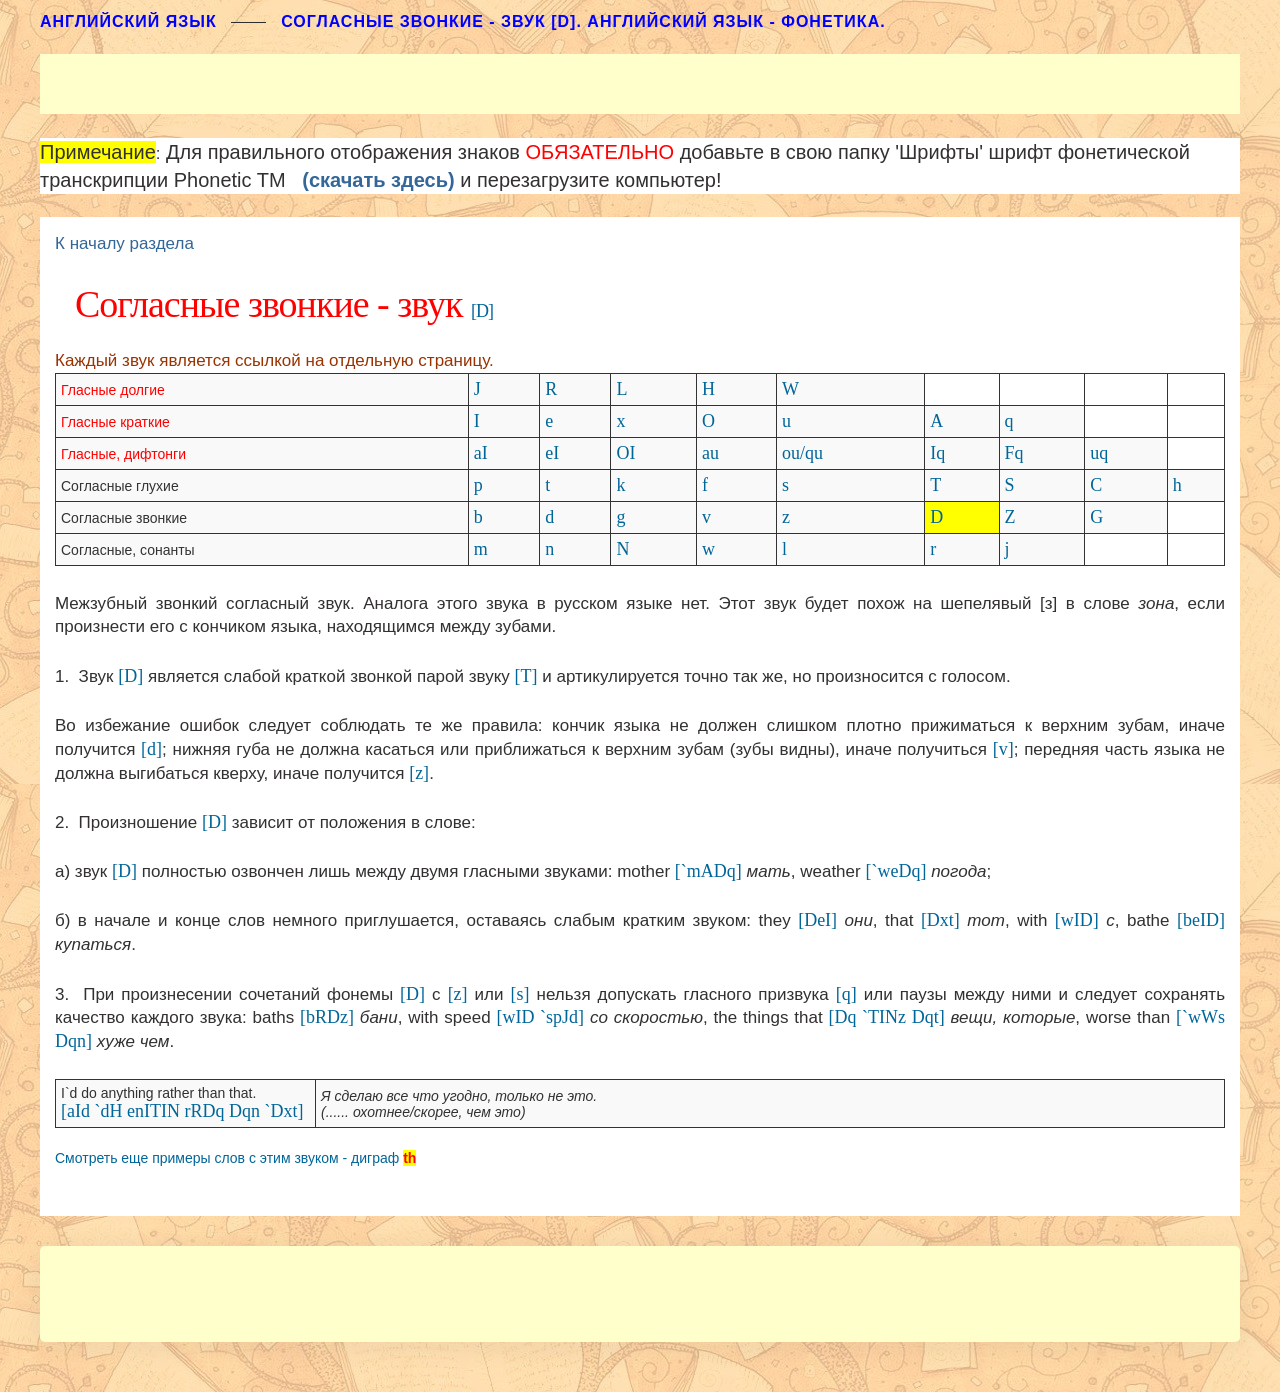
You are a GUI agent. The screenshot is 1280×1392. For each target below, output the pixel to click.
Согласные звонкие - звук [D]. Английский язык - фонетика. (583, 21)
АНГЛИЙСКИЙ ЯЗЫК (128, 21)
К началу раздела (124, 243)
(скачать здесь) (378, 180)
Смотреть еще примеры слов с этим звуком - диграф (227, 1158)
